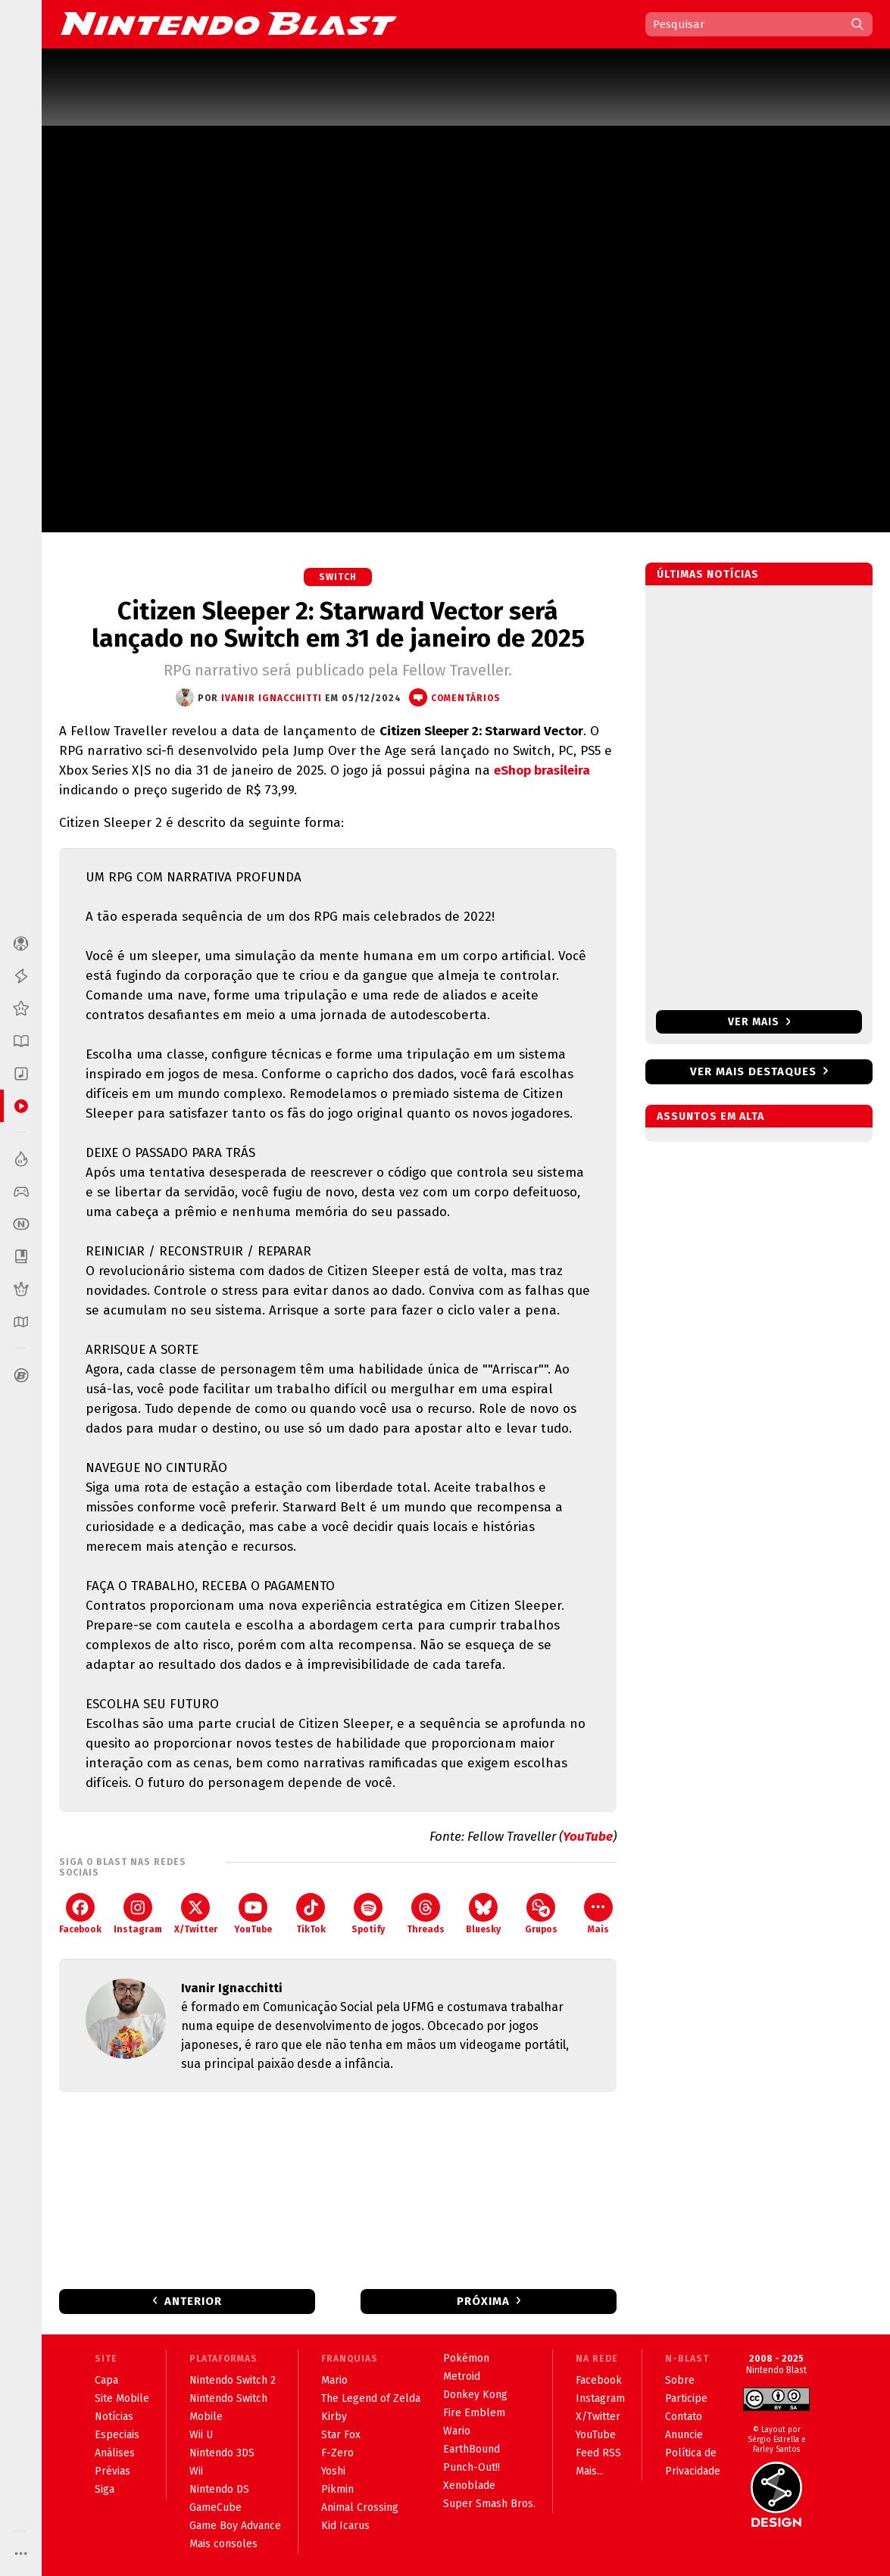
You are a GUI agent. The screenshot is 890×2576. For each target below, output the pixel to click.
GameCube (215, 2507)
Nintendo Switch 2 (232, 2380)
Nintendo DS (219, 2489)
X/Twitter (195, 1914)
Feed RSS (598, 2453)
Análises (115, 2453)
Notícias (114, 2416)
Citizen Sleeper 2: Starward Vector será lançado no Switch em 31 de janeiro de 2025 (338, 624)
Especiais (117, 2434)
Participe (686, 2398)
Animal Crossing (359, 2507)
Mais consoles (223, 2543)
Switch (338, 577)
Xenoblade (469, 2485)
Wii (196, 2471)
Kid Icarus (345, 2525)
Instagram (138, 1914)
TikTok (311, 1914)
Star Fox (341, 2434)
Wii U (201, 2434)
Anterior (193, 2301)
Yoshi (333, 2471)
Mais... (590, 2471)
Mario (334, 2380)
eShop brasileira (542, 770)
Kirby (334, 2416)
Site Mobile (122, 2398)
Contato (683, 2416)
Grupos (541, 1914)
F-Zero (337, 2453)
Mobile (206, 2416)
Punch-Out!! (471, 2467)
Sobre (680, 2380)
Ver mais (759, 1021)
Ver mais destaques (753, 1071)
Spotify (368, 1914)
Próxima (483, 2301)
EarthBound (471, 2449)
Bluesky (483, 1914)
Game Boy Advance (235, 2525)
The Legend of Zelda (370, 2398)
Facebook (80, 1914)
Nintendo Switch (228, 2398)
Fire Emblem (474, 2412)
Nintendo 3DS (222, 2453)
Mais (598, 1914)
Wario (456, 2431)
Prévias (112, 2471)
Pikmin (337, 2489)
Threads (426, 1914)
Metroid (461, 2376)
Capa (106, 2380)
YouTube (588, 1837)
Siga (104, 2489)
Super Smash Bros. (489, 2503)
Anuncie (684, 2434)
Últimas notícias (708, 574)
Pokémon (466, 2358)
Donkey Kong (475, 2394)
